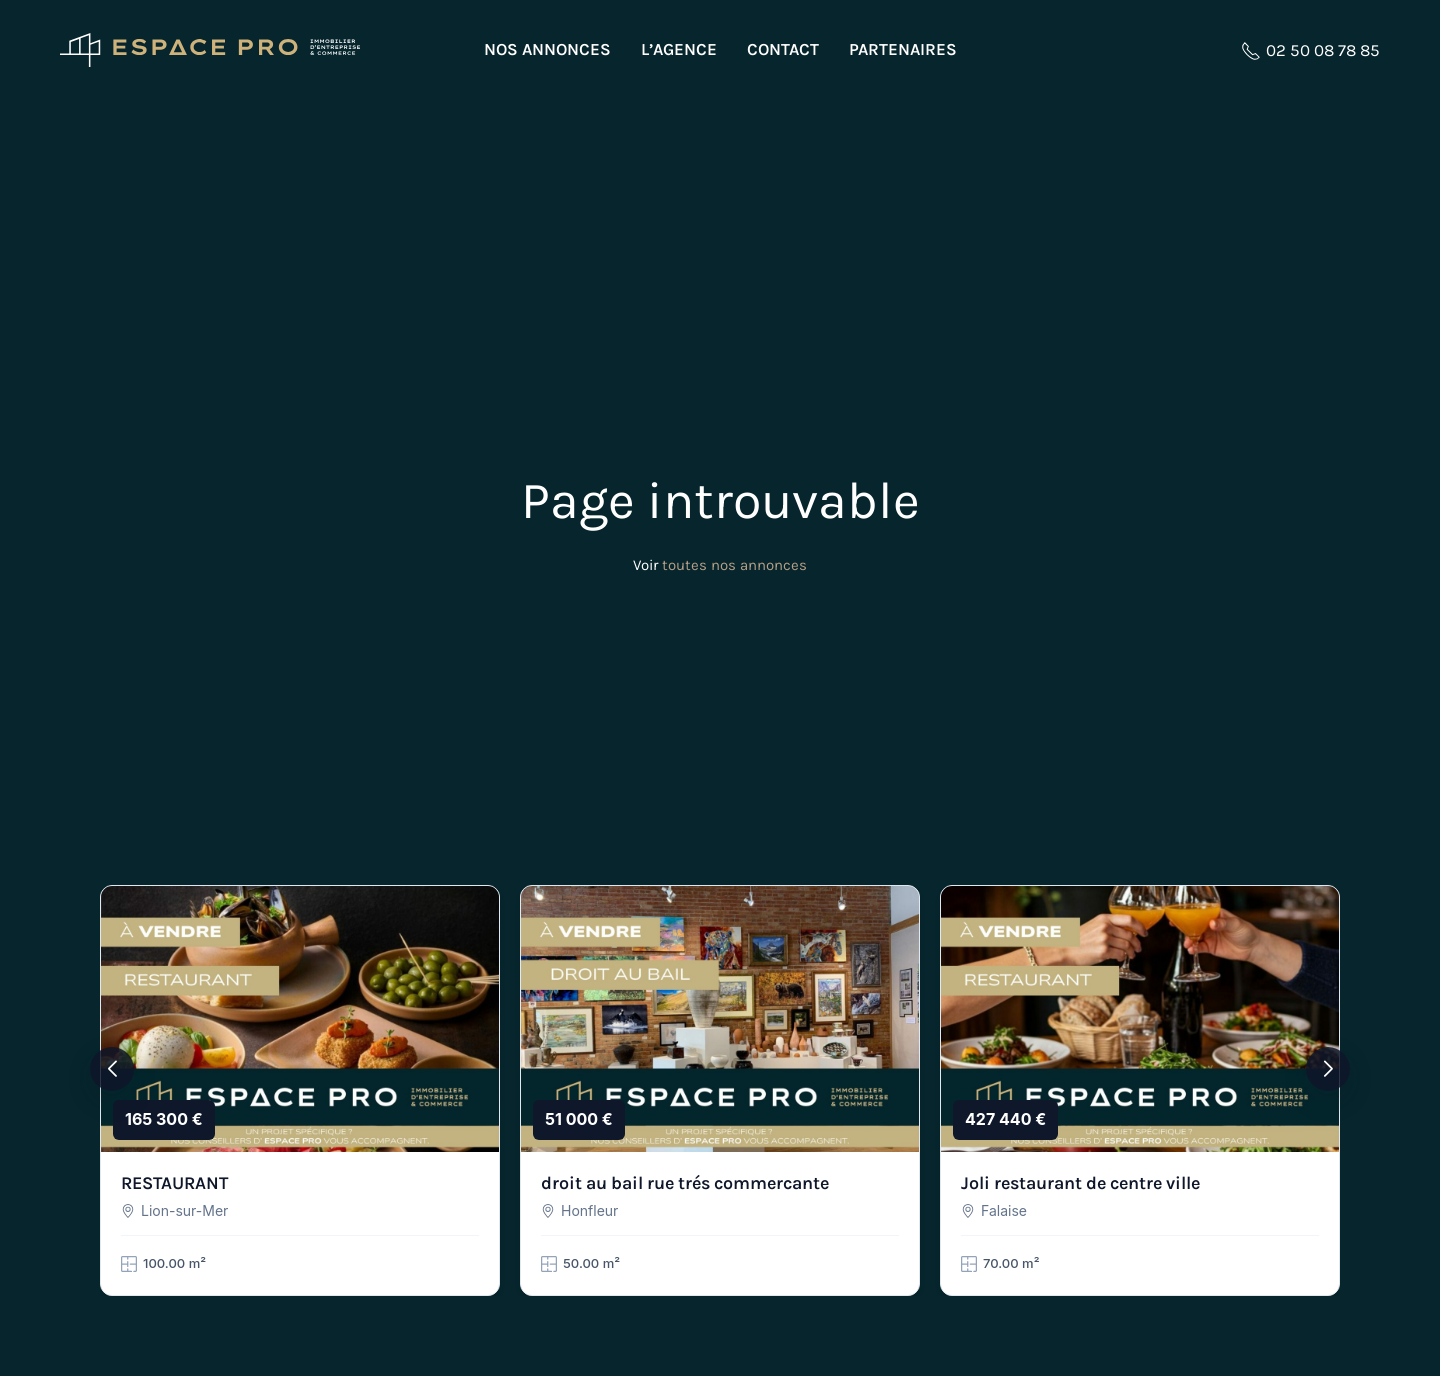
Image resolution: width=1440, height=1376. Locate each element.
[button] (112, 1069)
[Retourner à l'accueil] (210, 50)
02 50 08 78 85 (1310, 50)
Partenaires (903, 49)
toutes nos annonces (734, 565)
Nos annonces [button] (547, 49)
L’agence (679, 49)
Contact (783, 49)
